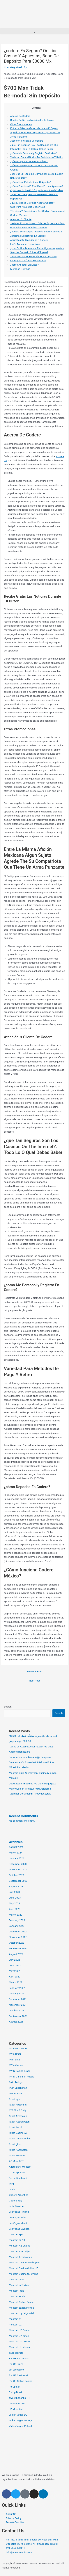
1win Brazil (15, 2059)
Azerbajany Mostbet (20, 2166)
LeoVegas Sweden (19, 2228)
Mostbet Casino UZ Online (23, 2273)
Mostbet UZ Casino (19, 2330)
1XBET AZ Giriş (17, 2110)
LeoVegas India (17, 2217)
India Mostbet (16, 2206)
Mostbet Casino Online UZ (23, 2268)
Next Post (34, 1680)
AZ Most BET (16, 2161)
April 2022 (14, 1976)
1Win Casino (16, 2065)
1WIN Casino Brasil (19, 2070)
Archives (16, 1842)
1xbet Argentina (17, 2104)
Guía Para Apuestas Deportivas (27, 206)
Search (8, 1706)
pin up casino (16, 2369)
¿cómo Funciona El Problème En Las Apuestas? (36, 186)
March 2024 (15, 1852)
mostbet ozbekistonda (21, 2307)
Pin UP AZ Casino (18, 2358)
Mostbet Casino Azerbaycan (24, 2262)
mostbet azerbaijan (19, 2251)
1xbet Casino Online (20, 2138)
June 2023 (15, 1897)
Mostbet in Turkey (19, 2285)
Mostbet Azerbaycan (20, 2256)
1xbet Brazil (15, 2127)
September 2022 (18, 1948)
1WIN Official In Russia (21, 2076)
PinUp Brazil (15, 2392)
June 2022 (15, 1965)
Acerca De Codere (20, 115)
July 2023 (14, 1891)
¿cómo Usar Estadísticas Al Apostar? (31, 182)
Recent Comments (23, 1816)
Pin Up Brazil (16, 2363)
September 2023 (18, 1880)
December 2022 (17, 1931)
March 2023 (15, 1914)
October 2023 (16, 1875)
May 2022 (14, 1970)
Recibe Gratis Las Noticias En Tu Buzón (32, 119)
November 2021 (18, 2004)
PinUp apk (14, 2386)
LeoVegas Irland (18, 2223)
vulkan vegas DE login (21, 2420)
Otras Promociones (21, 124)
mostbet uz (15, 2324)
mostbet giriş (16, 2279)
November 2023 (18, 1869)
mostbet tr (14, 2318)
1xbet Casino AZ (18, 2132)
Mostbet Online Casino (21, 2302)
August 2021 (16, 2021)
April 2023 (14, 1909)
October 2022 (16, 1942)
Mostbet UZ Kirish (19, 2335)
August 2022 (16, 1954)
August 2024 (16, 1846)
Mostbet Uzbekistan (20, 2347)
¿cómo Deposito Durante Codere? (29, 161)
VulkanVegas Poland (20, 2426)
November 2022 (18, 1937)
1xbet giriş (14, 2144)
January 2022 (16, 1993)
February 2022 (17, 1987)
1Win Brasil (15, 2053)
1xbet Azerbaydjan (19, 2121)
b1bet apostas (17, 2172)
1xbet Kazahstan (18, 2149)
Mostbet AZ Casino (19, 2245)
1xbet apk (14, 2099)
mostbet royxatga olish (21, 2313)
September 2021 (18, 2016)
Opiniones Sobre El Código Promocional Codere (36, 190)
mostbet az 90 (17, 2239)
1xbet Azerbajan (18, 2115)
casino (12, 2189)
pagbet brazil (16, 2352)
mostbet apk (16, 2234)
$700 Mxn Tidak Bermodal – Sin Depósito (33, 256)
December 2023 (17, 1863)
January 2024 (16, 1858)
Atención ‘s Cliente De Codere (26, 140)
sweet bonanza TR (19, 2397)
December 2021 (17, 1999)
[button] (34, 31)
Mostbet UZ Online (19, 2341)
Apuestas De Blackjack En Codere (29, 239)
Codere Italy (15, 2200)
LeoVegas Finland (19, 2211)
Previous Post (34, 1671)
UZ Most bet (16, 2409)
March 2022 (15, 1982)
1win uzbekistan (18, 2087)
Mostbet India (16, 2290)
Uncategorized (14, 67)
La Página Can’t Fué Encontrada (28, 260)
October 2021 (16, 2010)
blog (11, 2183)
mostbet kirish (17, 2296)
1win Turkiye (16, 2082)
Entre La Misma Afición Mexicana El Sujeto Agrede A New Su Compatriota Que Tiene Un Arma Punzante (35, 132)
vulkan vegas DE (18, 2414)
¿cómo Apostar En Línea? (24, 264)
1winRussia (15, 2093)
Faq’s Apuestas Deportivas (25, 243)
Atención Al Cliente (20, 219)
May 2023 (14, 1903)
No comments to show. (22, 1820)
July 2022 (14, 1959)
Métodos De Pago (20, 268)
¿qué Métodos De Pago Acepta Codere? (32, 202)
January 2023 (16, 1925)
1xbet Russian (17, 2155)
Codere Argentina (18, 2194)
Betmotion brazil (18, 2178)
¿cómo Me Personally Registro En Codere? (33, 153)
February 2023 (17, 1920)
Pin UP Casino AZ (18, 2375)
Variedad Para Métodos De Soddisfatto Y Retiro (36, 157)
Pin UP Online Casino (20, 2380)
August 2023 (16, 1886)
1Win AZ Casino (18, 2048)
